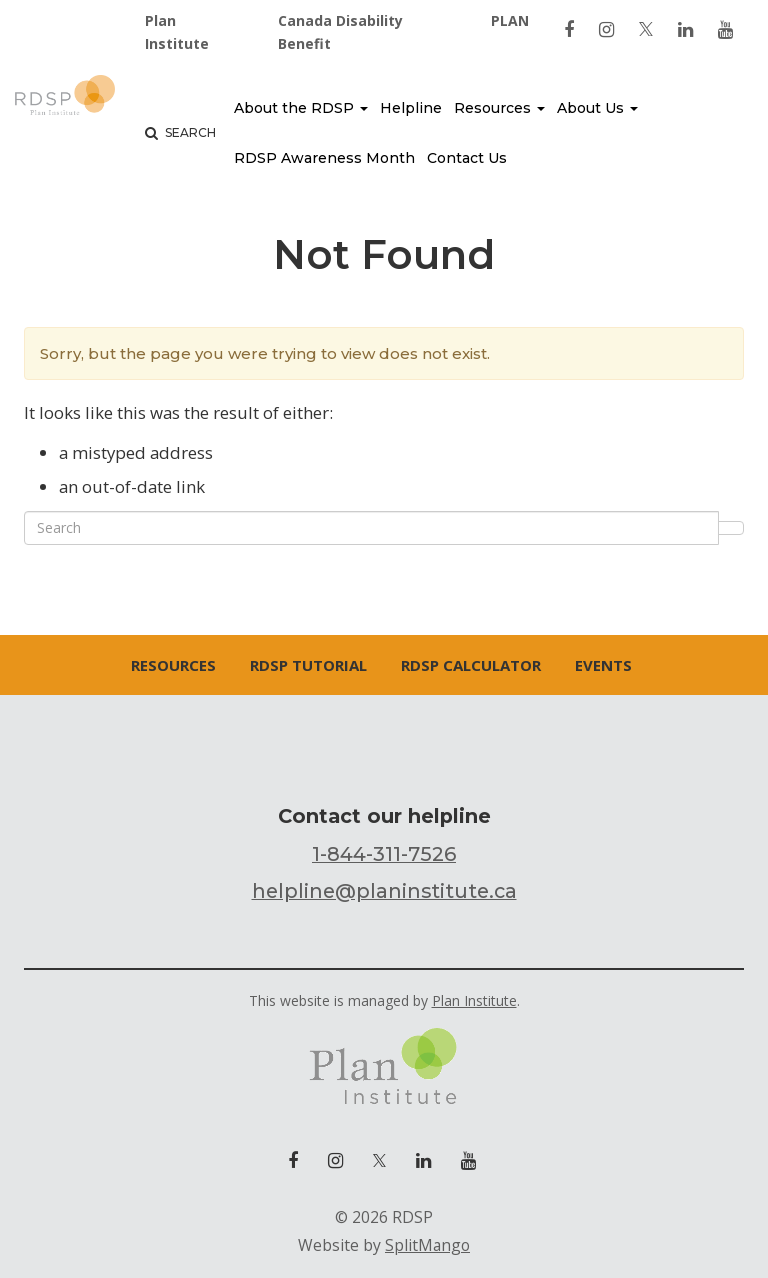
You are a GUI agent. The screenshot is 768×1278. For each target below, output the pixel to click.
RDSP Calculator (471, 665)
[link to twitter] (646, 29)
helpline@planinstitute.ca (384, 891)
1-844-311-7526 (384, 854)
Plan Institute (177, 32)
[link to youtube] (725, 29)
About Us (597, 108)
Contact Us (467, 158)
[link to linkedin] (685, 29)
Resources (499, 108)
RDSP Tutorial (308, 665)
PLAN (510, 20)
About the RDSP (301, 108)
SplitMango (427, 1245)
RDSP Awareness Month (324, 158)
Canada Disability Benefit (340, 32)
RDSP (65, 100)
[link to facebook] (569, 29)
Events (603, 665)
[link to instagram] (606, 29)
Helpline (411, 108)
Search (180, 132)
